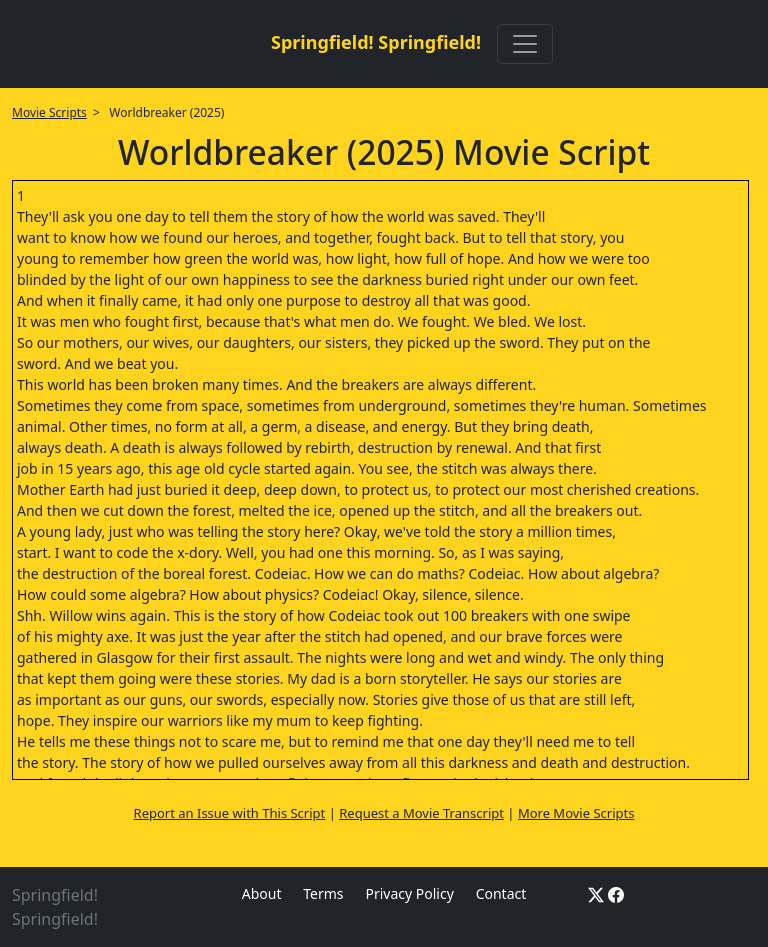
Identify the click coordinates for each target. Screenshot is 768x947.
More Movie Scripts (576, 813)
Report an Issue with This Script (230, 813)
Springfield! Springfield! (376, 42)
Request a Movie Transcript (421, 813)
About (262, 893)
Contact (501, 893)
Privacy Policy (409, 893)
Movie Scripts (49, 112)
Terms (323, 893)
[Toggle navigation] (525, 44)
